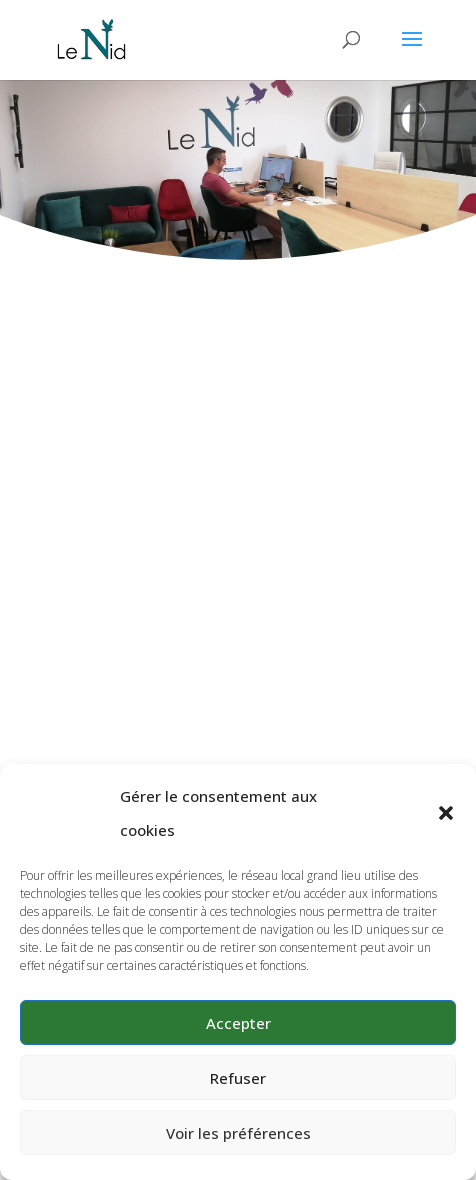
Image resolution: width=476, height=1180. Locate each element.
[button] (446, 813)
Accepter (238, 1023)
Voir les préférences (238, 1133)
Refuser (238, 1078)
